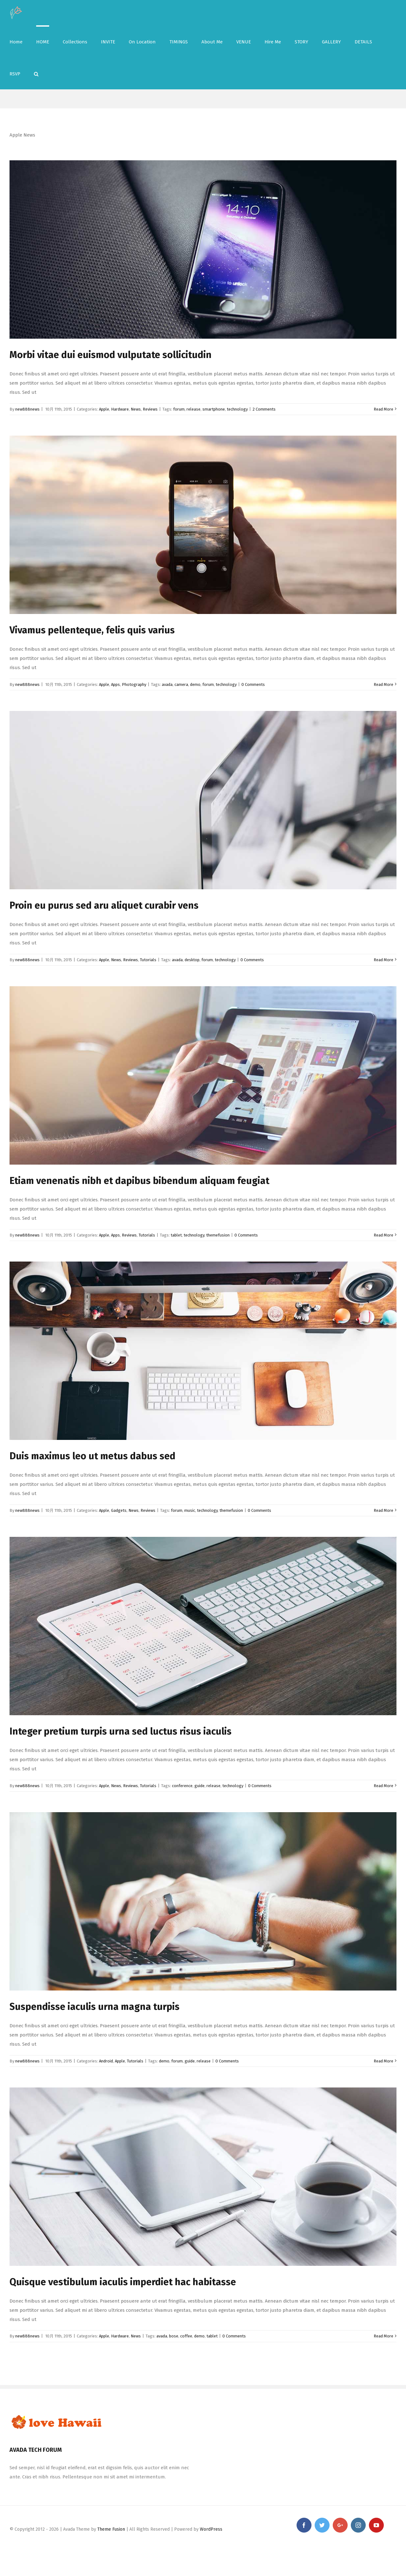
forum (179, 409)
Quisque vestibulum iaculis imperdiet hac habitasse (123, 2282)
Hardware (120, 409)
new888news (27, 409)
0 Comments (253, 684)
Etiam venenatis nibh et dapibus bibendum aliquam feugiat (139, 1180)
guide (199, 1785)
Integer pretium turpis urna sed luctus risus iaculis (121, 1731)
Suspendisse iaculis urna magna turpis (95, 2006)
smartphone (213, 409)
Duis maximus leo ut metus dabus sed (92, 1456)
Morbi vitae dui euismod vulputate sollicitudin (111, 355)
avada (167, 684)
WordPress (211, 2529)
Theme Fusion (111, 2529)
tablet (176, 1235)
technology (237, 409)
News (136, 409)
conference (182, 1785)
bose (173, 2336)
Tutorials (148, 959)
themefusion (218, 1235)
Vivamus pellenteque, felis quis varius (92, 630)
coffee (186, 2336)
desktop (192, 959)
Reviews (150, 409)
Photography (134, 684)
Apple (104, 409)
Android (106, 2061)
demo (195, 684)
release (193, 409)
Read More (383, 409)
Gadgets (119, 1510)
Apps (115, 684)
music (189, 1510)
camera (181, 684)
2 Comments (264, 409)
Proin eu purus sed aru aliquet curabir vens (104, 905)
